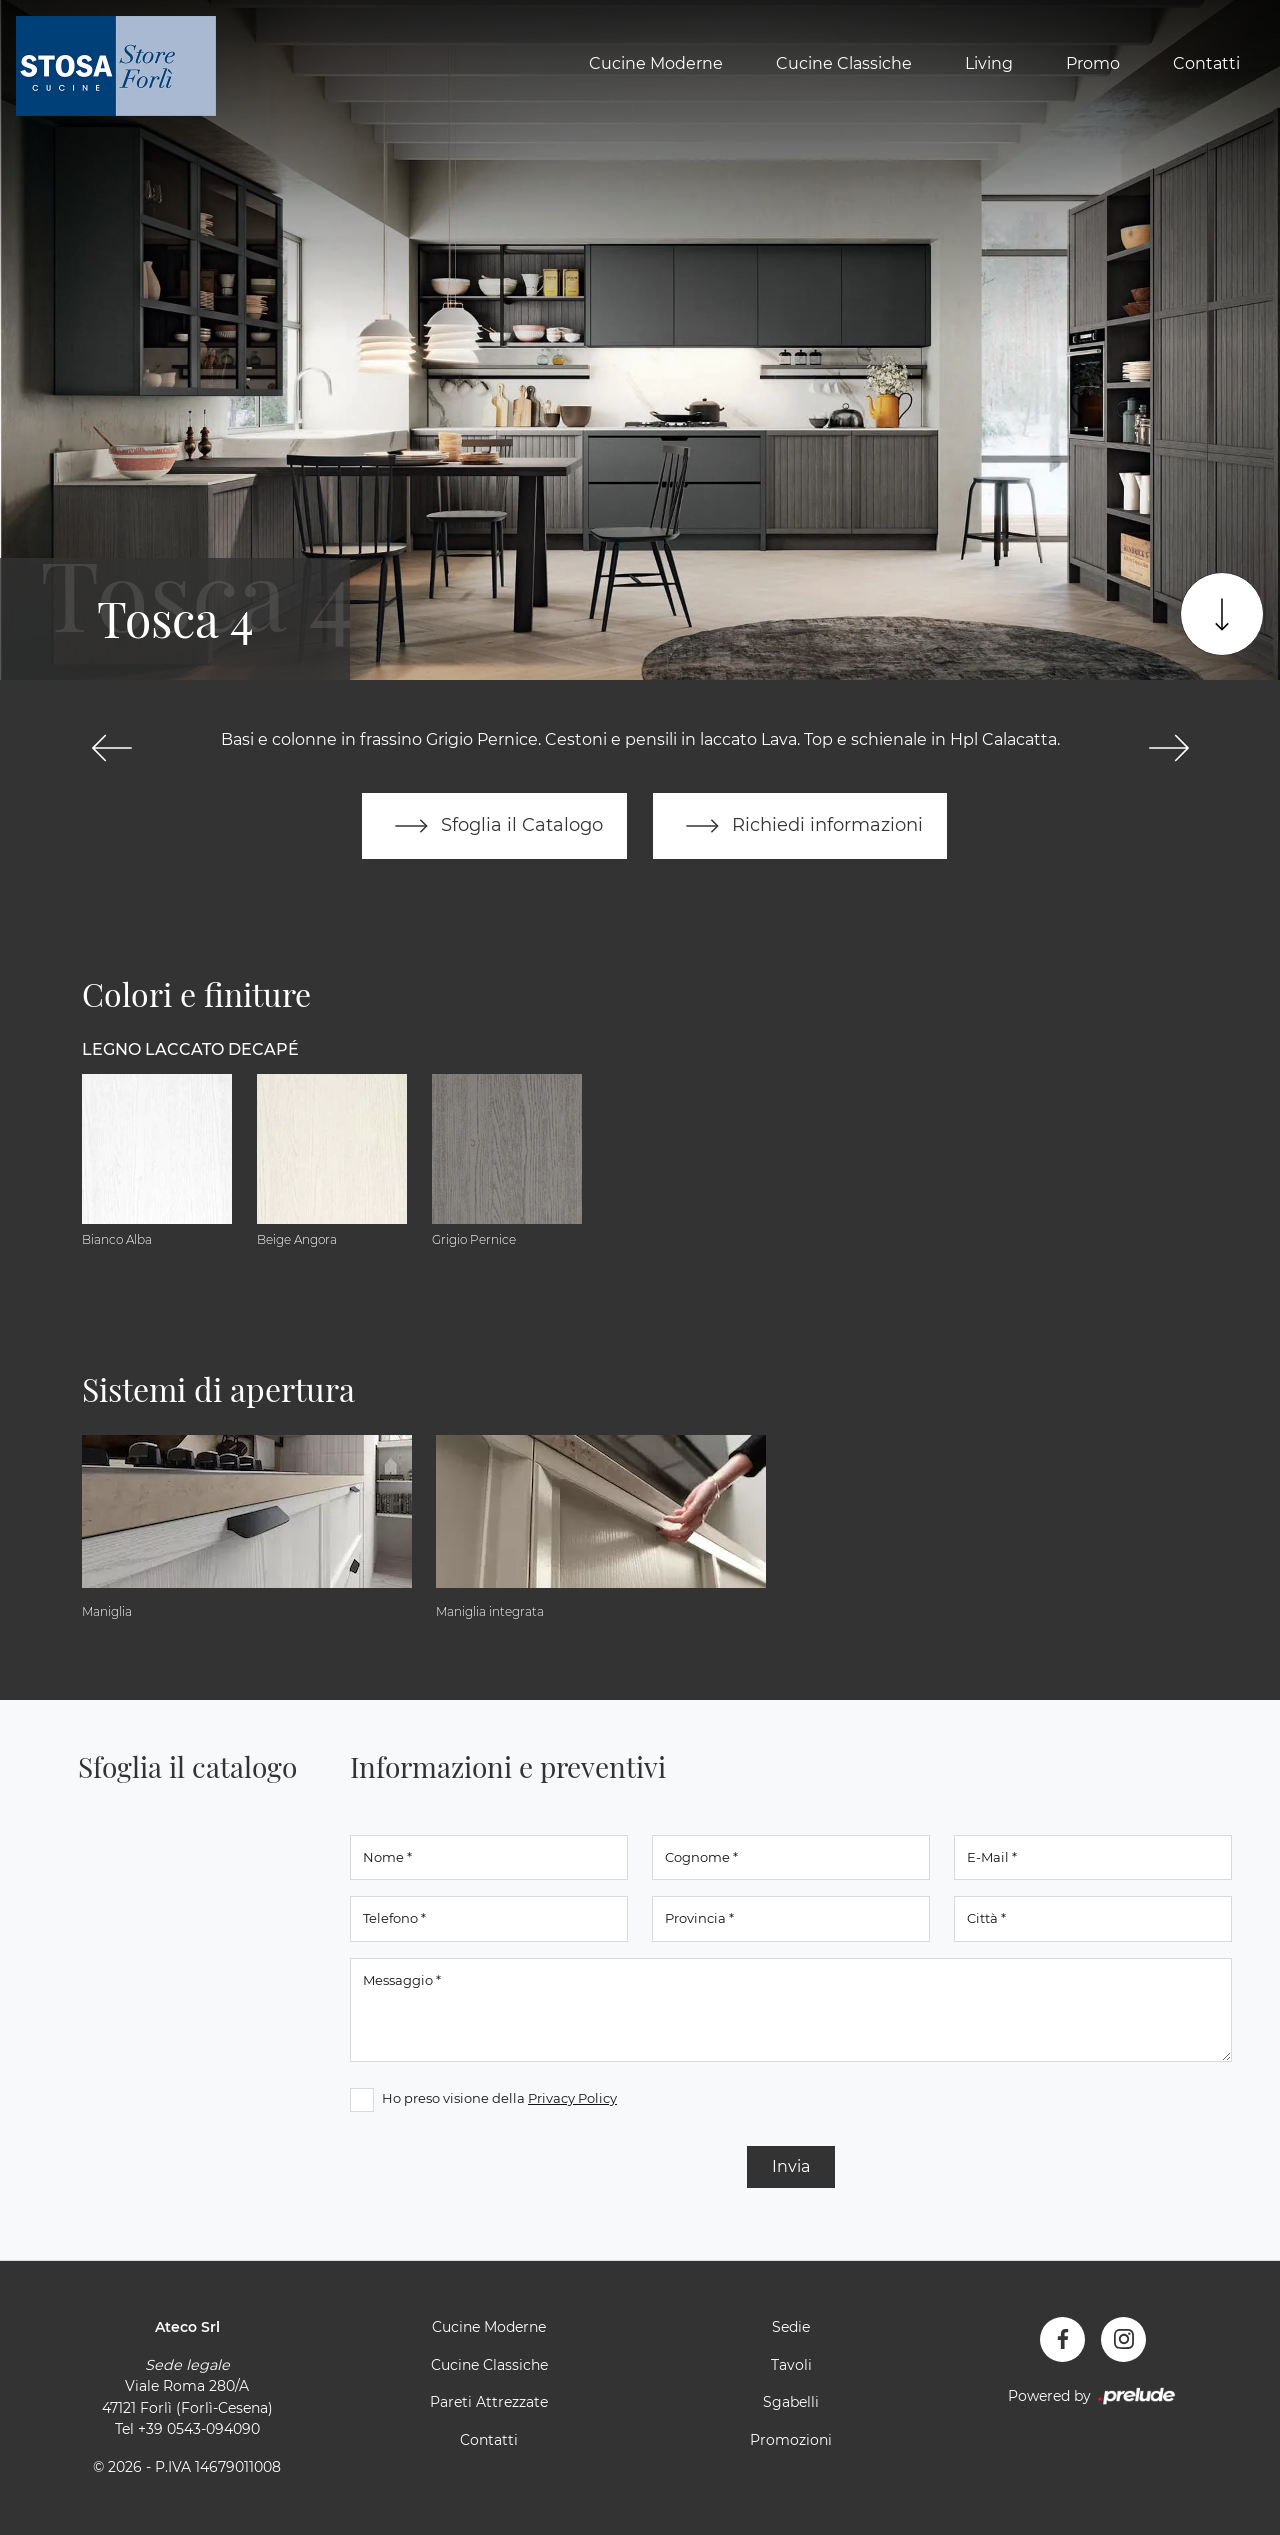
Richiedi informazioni (800, 826)
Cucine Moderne (656, 63)
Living (989, 63)
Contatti (1206, 63)
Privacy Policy (572, 2098)
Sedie (791, 2327)
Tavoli (791, 2365)
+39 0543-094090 (199, 2429)
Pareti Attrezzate (489, 2402)
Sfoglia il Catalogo (494, 826)
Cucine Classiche (844, 63)
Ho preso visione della (499, 2098)
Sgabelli (791, 2402)
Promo (1093, 63)
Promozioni (791, 2440)
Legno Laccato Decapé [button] (190, 1049)
